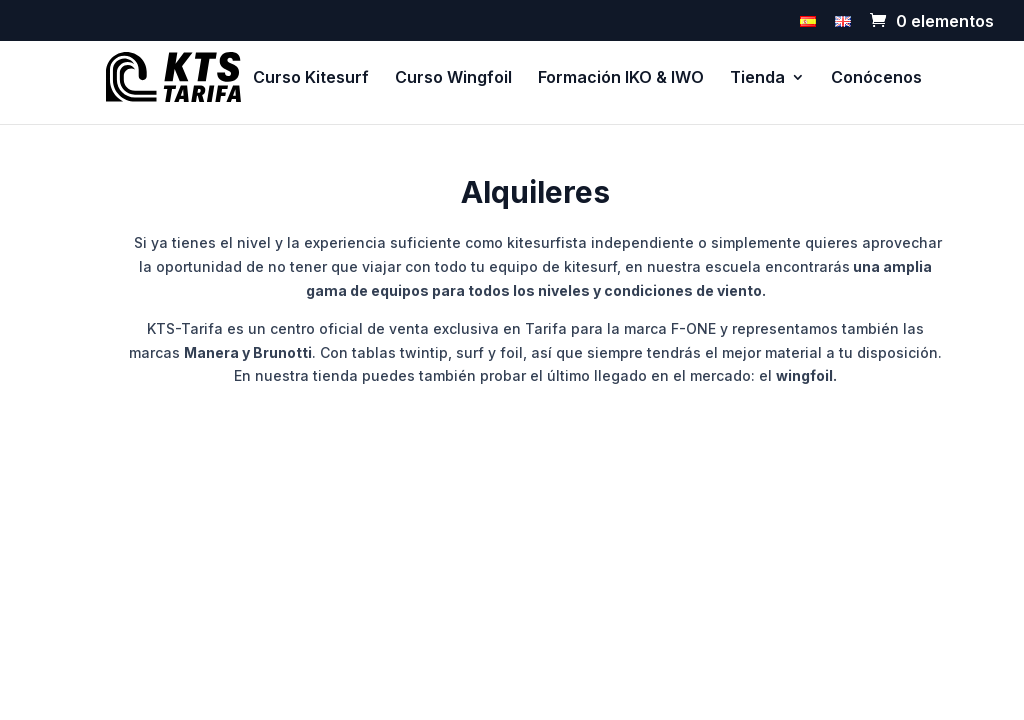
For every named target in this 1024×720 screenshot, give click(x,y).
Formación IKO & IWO (621, 78)
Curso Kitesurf (311, 78)
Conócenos (876, 78)
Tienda (757, 78)
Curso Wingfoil (453, 78)
